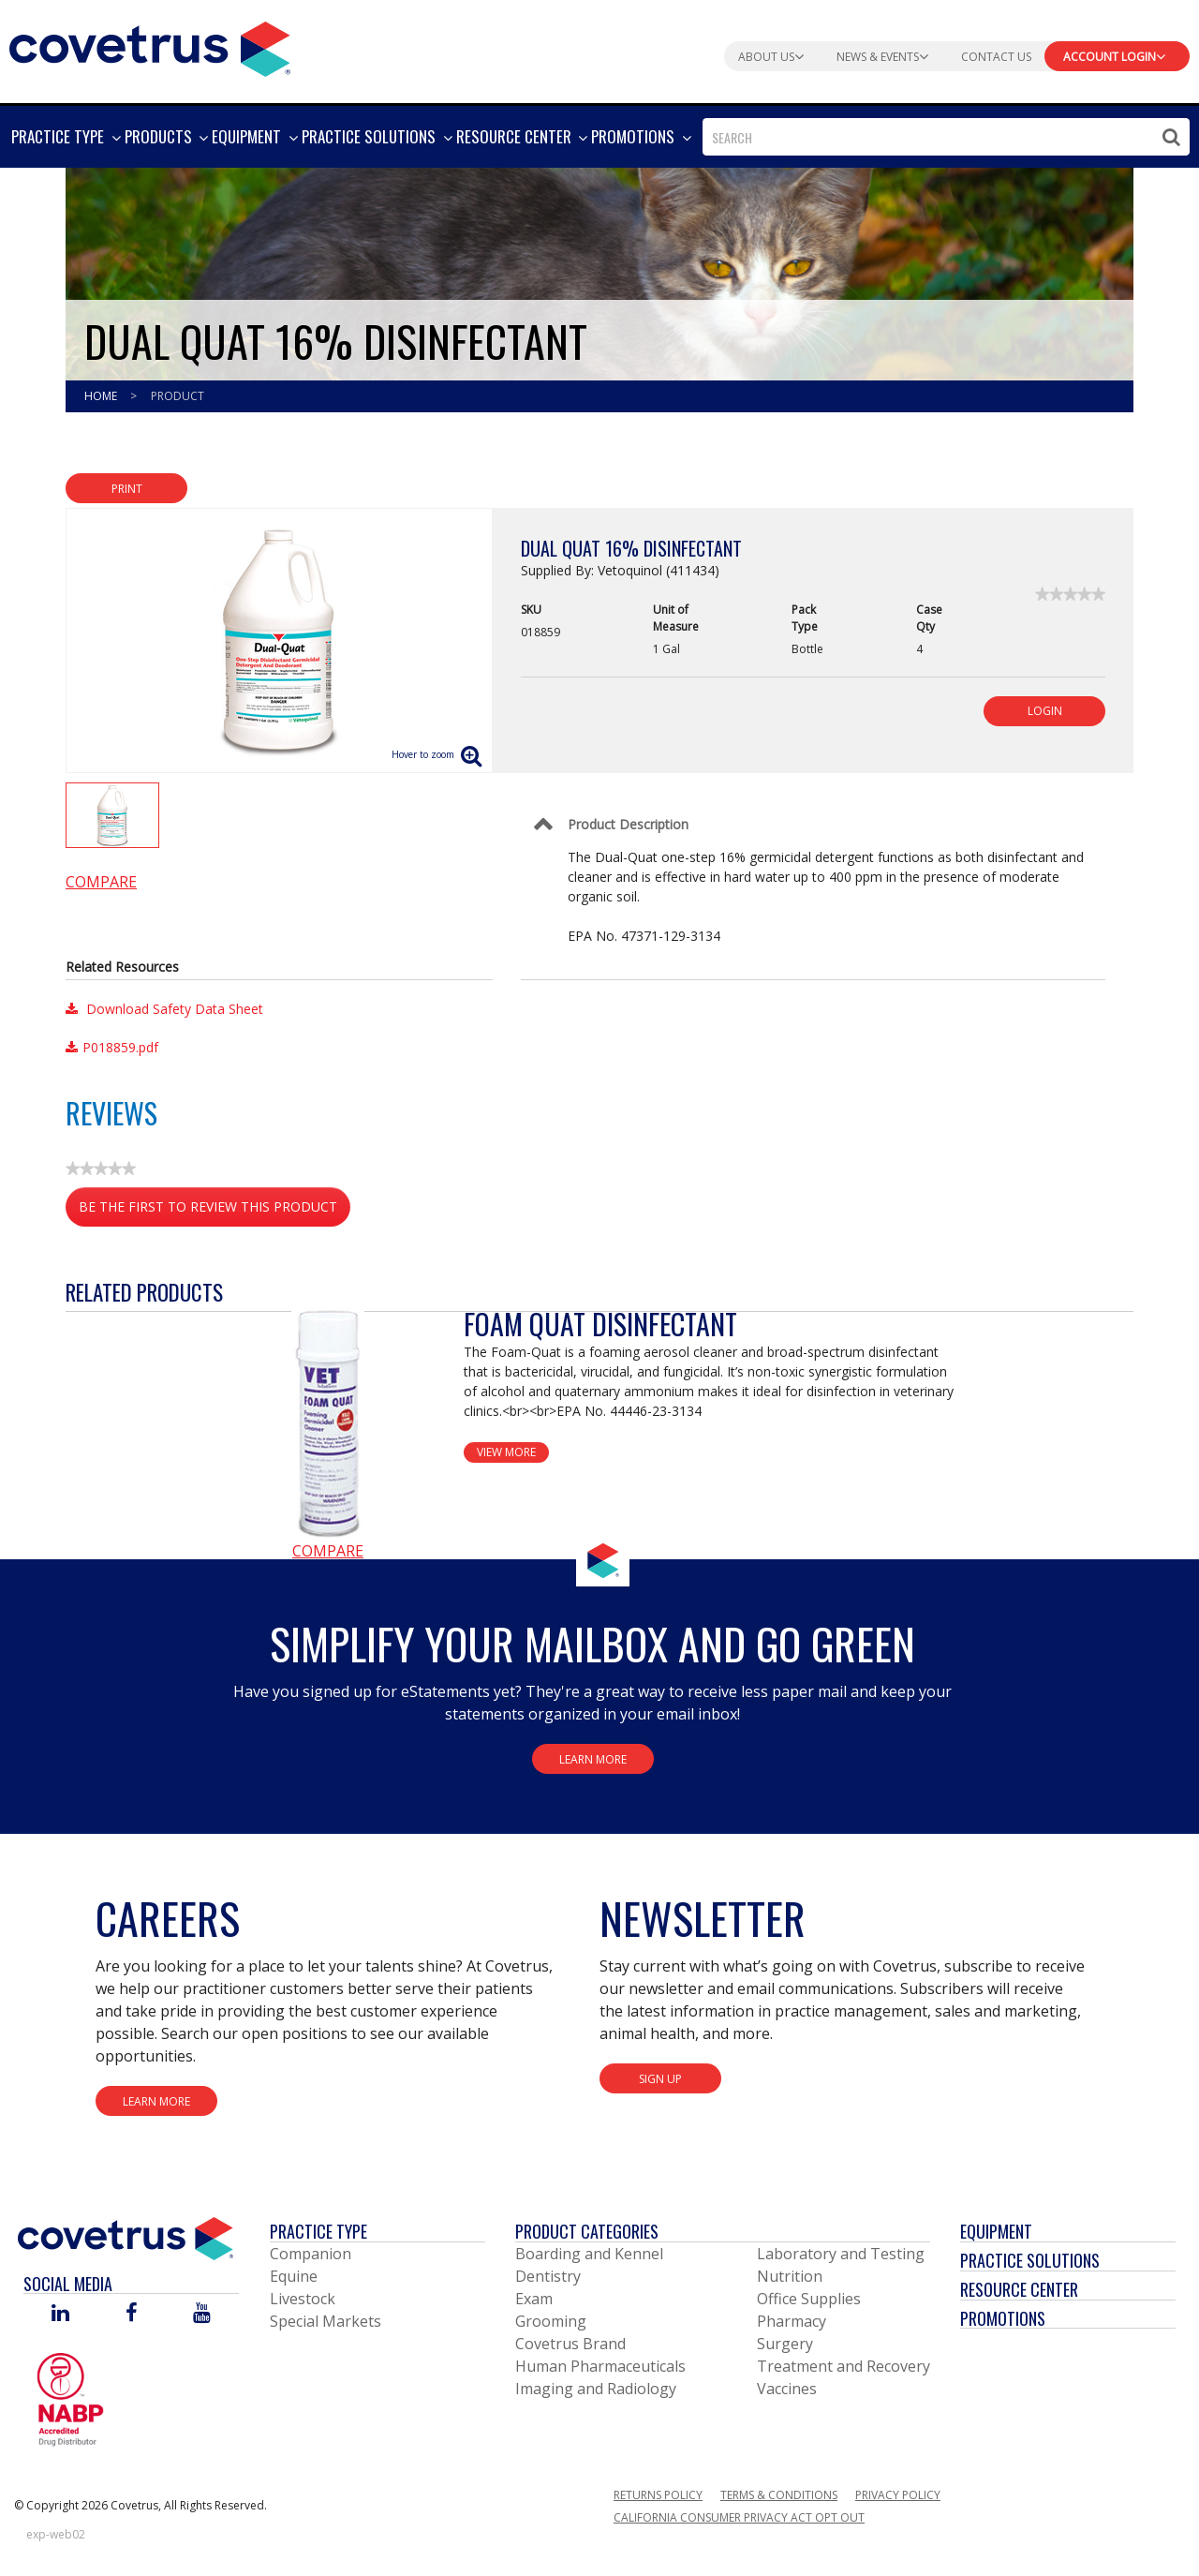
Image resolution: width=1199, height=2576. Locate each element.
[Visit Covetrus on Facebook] (131, 2314)
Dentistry (548, 2276)
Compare (101, 881)
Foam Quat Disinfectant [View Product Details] (600, 1324)
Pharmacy (791, 2321)
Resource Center (1019, 2289)
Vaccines (787, 2388)
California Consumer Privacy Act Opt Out (739, 2517)
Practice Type (318, 2231)
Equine (294, 2276)
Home (102, 396)
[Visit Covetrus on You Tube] (202, 2314)
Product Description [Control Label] (628, 824)
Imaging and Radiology (595, 2388)
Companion (310, 2253)
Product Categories (587, 2231)
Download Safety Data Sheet (164, 1009)
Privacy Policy (897, 2495)
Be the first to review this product (214, 1210)
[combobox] (946, 137)
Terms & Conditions (778, 2495)
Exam (534, 2298)
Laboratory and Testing (841, 2253)
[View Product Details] (328, 1422)
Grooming (550, 2321)
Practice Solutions (1030, 2260)
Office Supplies (809, 2298)
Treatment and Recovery (843, 2366)
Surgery (785, 2343)
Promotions (1002, 2318)
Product (177, 396)
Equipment (996, 2231)
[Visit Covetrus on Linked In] (60, 2314)
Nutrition (789, 2276)
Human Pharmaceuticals (600, 2366)
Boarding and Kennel (589, 2253)
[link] (1070, 594)
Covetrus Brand (570, 2343)
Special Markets (325, 2321)
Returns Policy (658, 2495)
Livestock (302, 2298)
